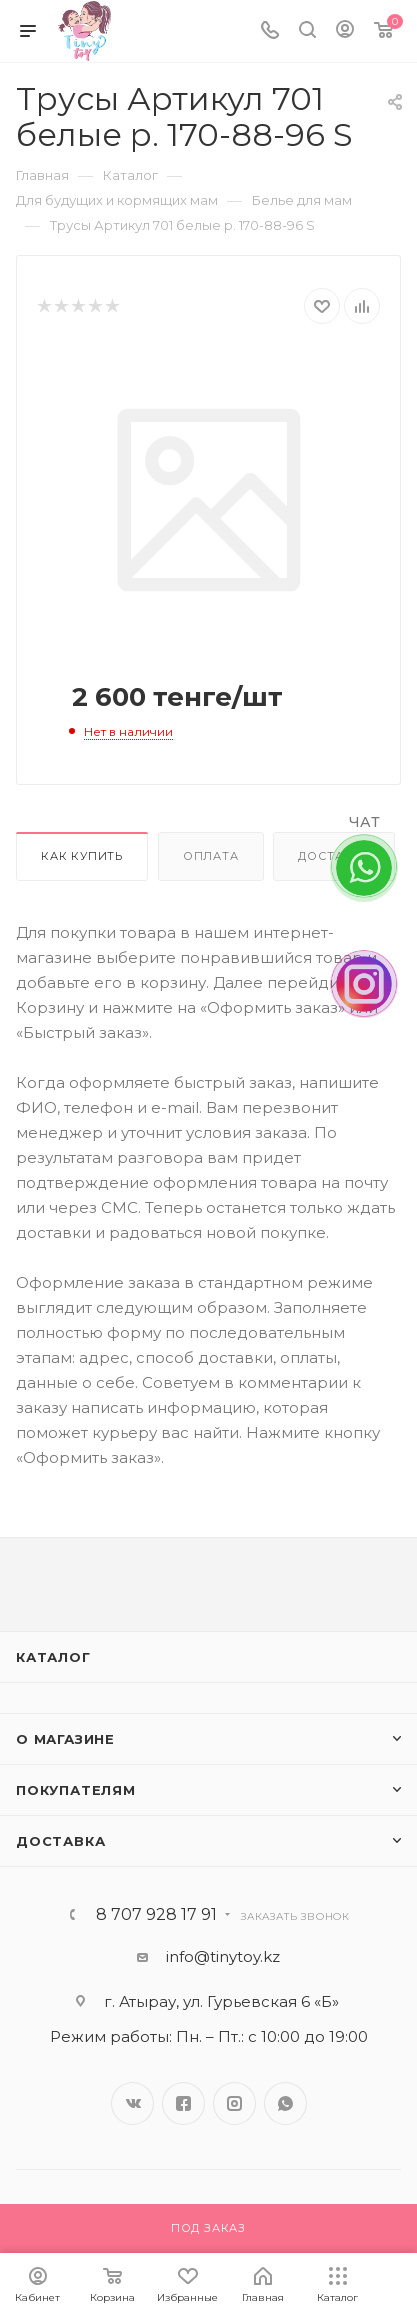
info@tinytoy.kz (223, 1956)
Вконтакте (132, 2103)
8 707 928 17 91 (156, 1915)
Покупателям (76, 1790)
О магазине (65, 1739)
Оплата (211, 856)
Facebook (183, 2103)
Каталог (53, 1657)
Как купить (82, 856)
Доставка (60, 1841)
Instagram (234, 2103)
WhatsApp (285, 2103)
